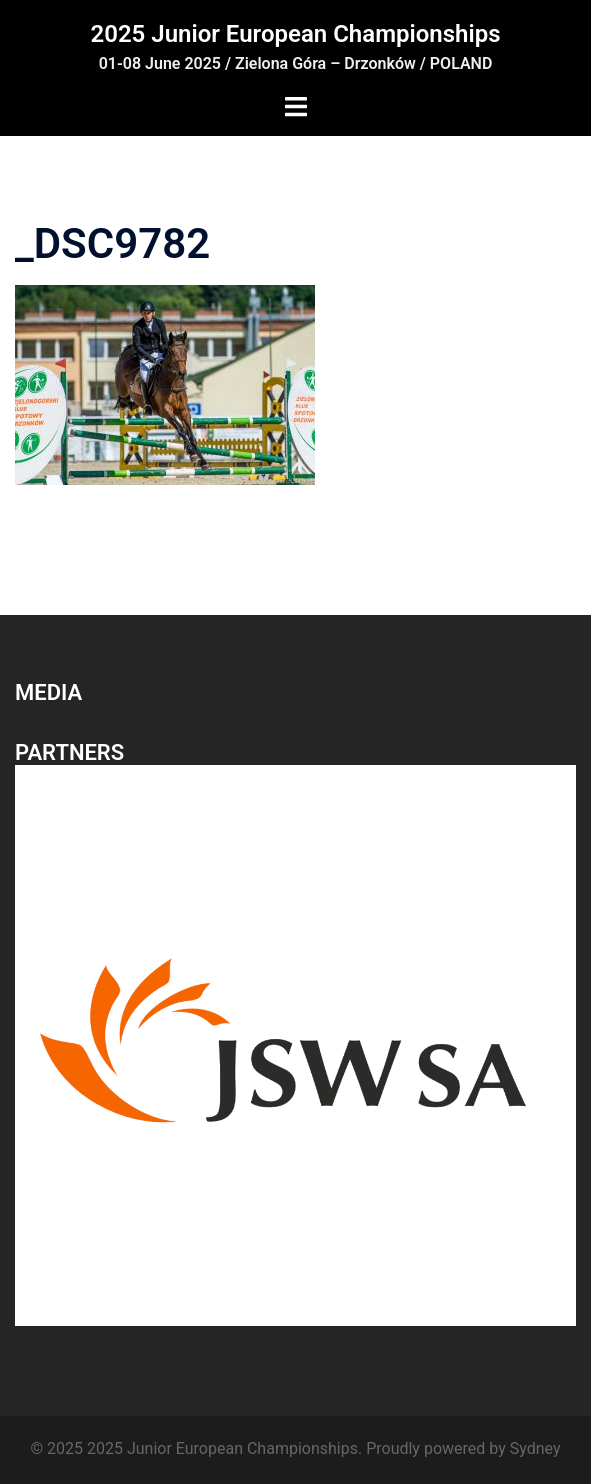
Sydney (535, 1448)
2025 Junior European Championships (295, 34)
